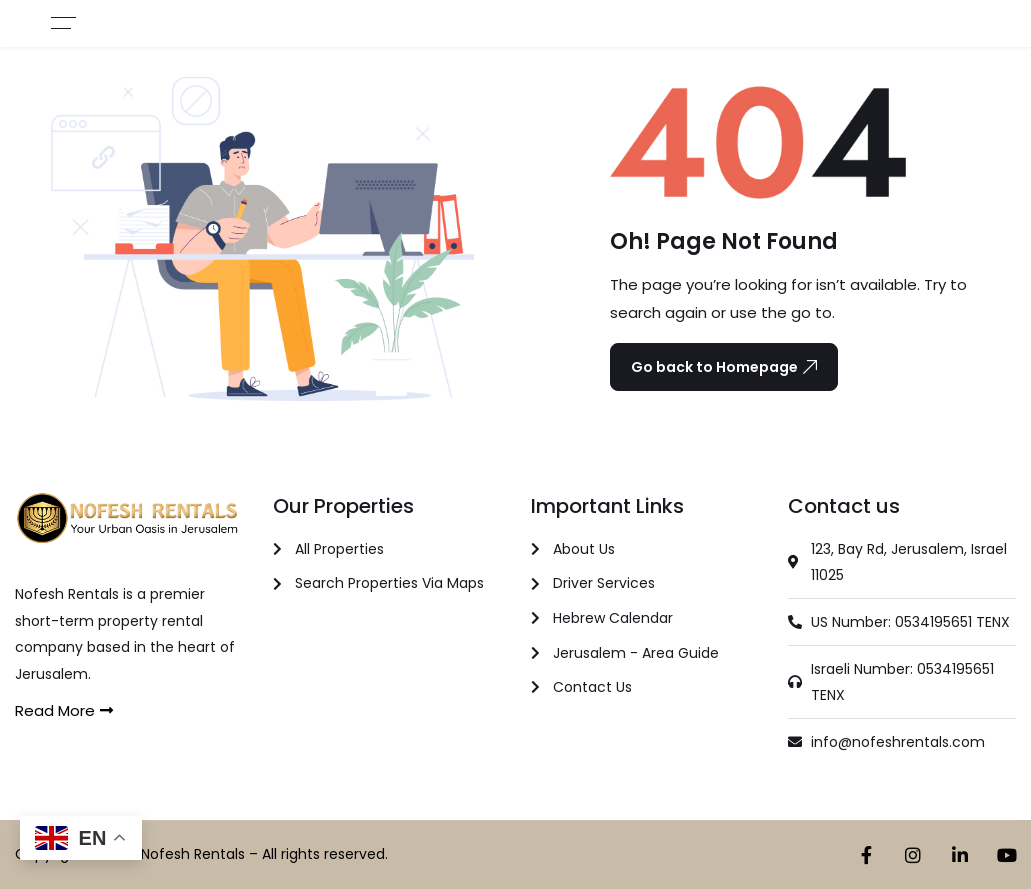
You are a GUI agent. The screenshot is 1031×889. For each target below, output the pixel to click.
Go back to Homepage (724, 367)
